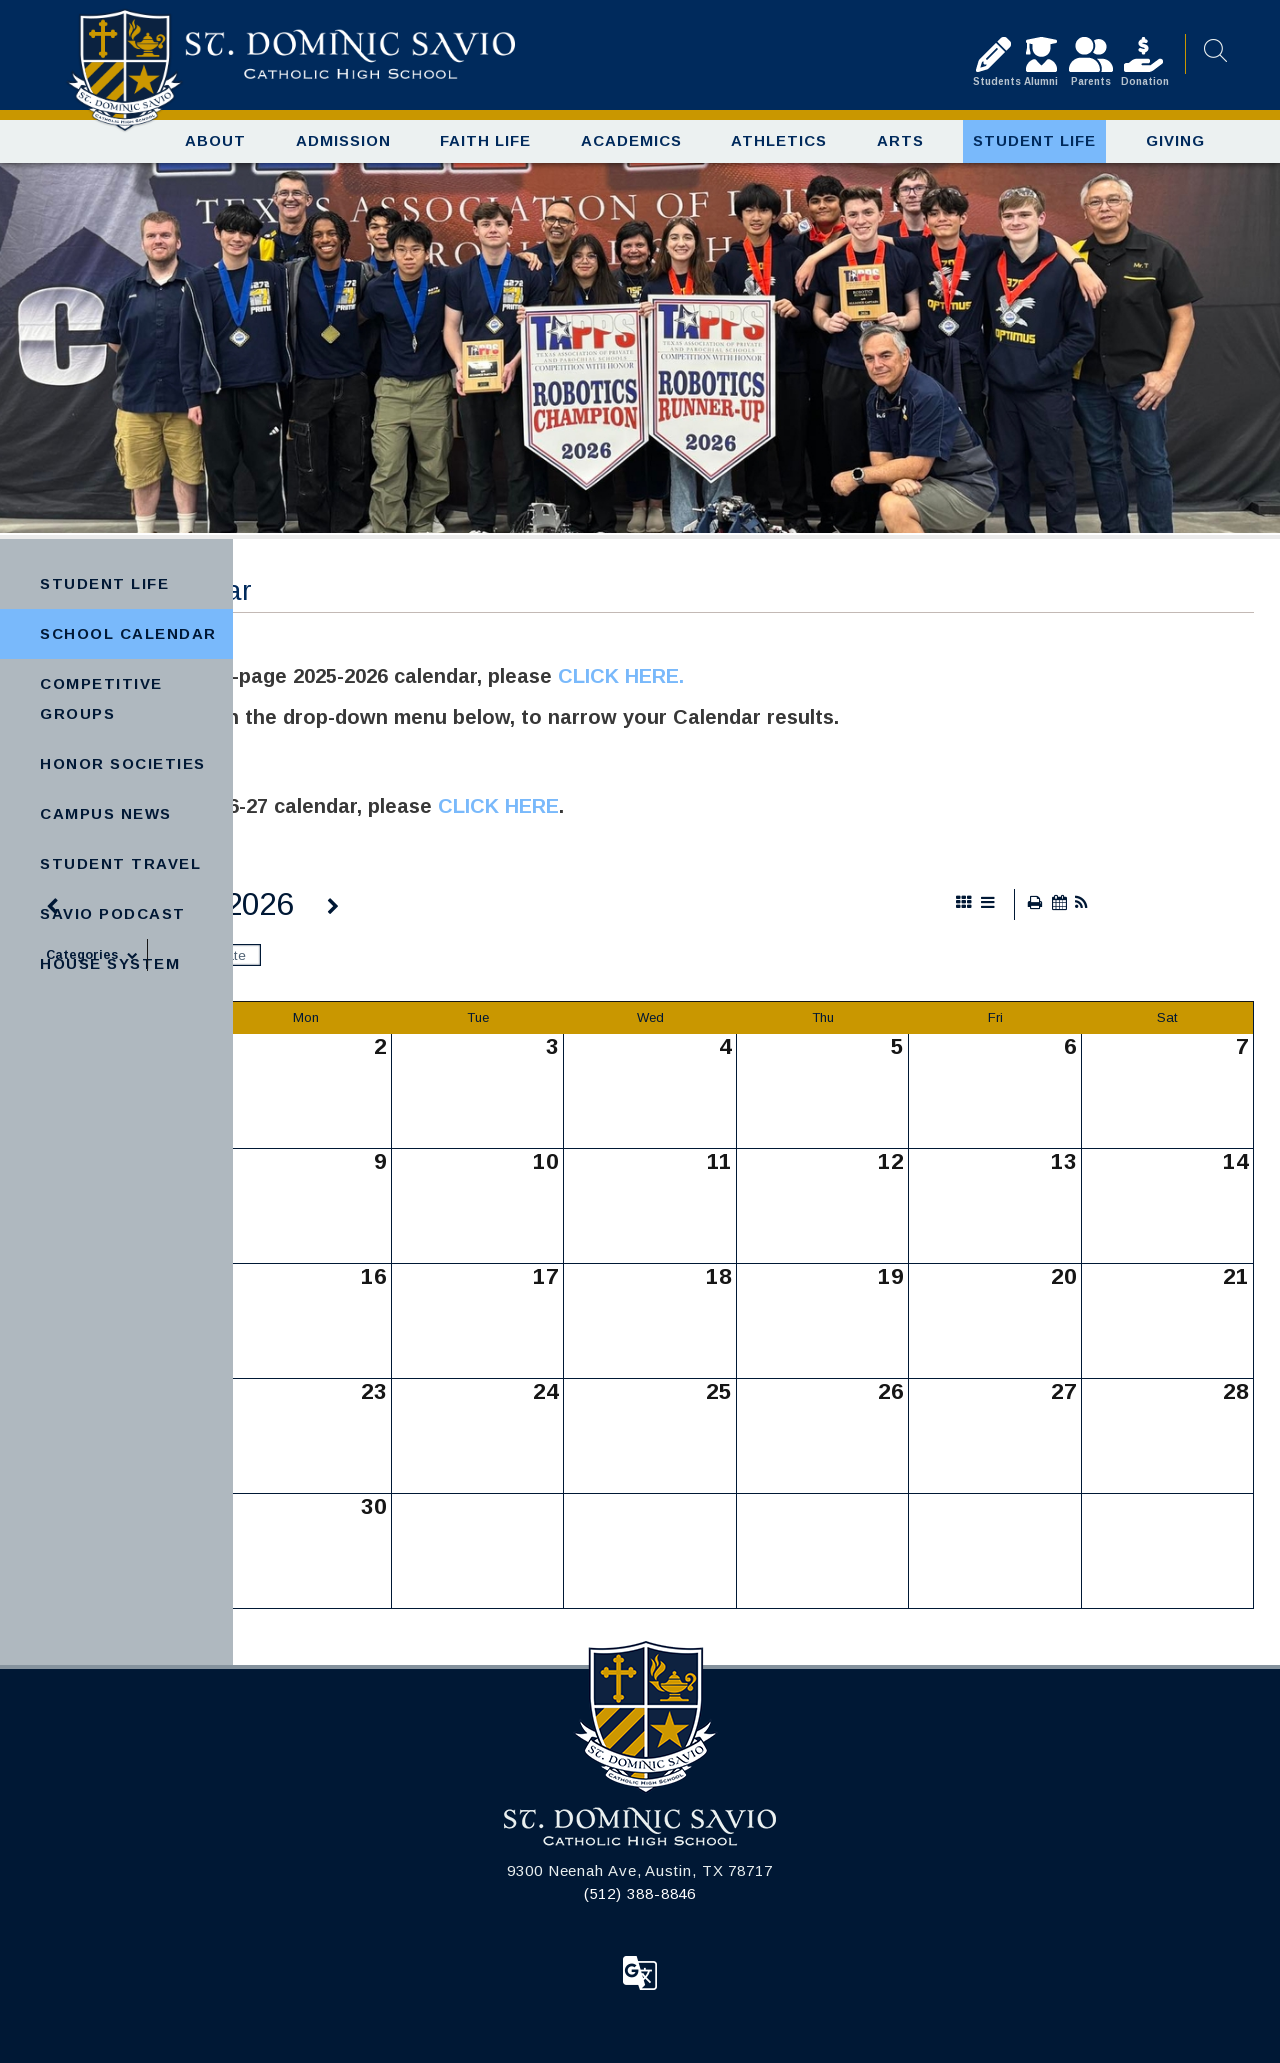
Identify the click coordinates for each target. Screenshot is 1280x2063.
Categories (96, 955)
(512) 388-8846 (640, 1893)
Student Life (104, 583)
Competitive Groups (101, 698)
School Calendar (128, 633)
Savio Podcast (113, 913)
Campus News (106, 813)
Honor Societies (123, 763)
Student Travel (120, 863)
